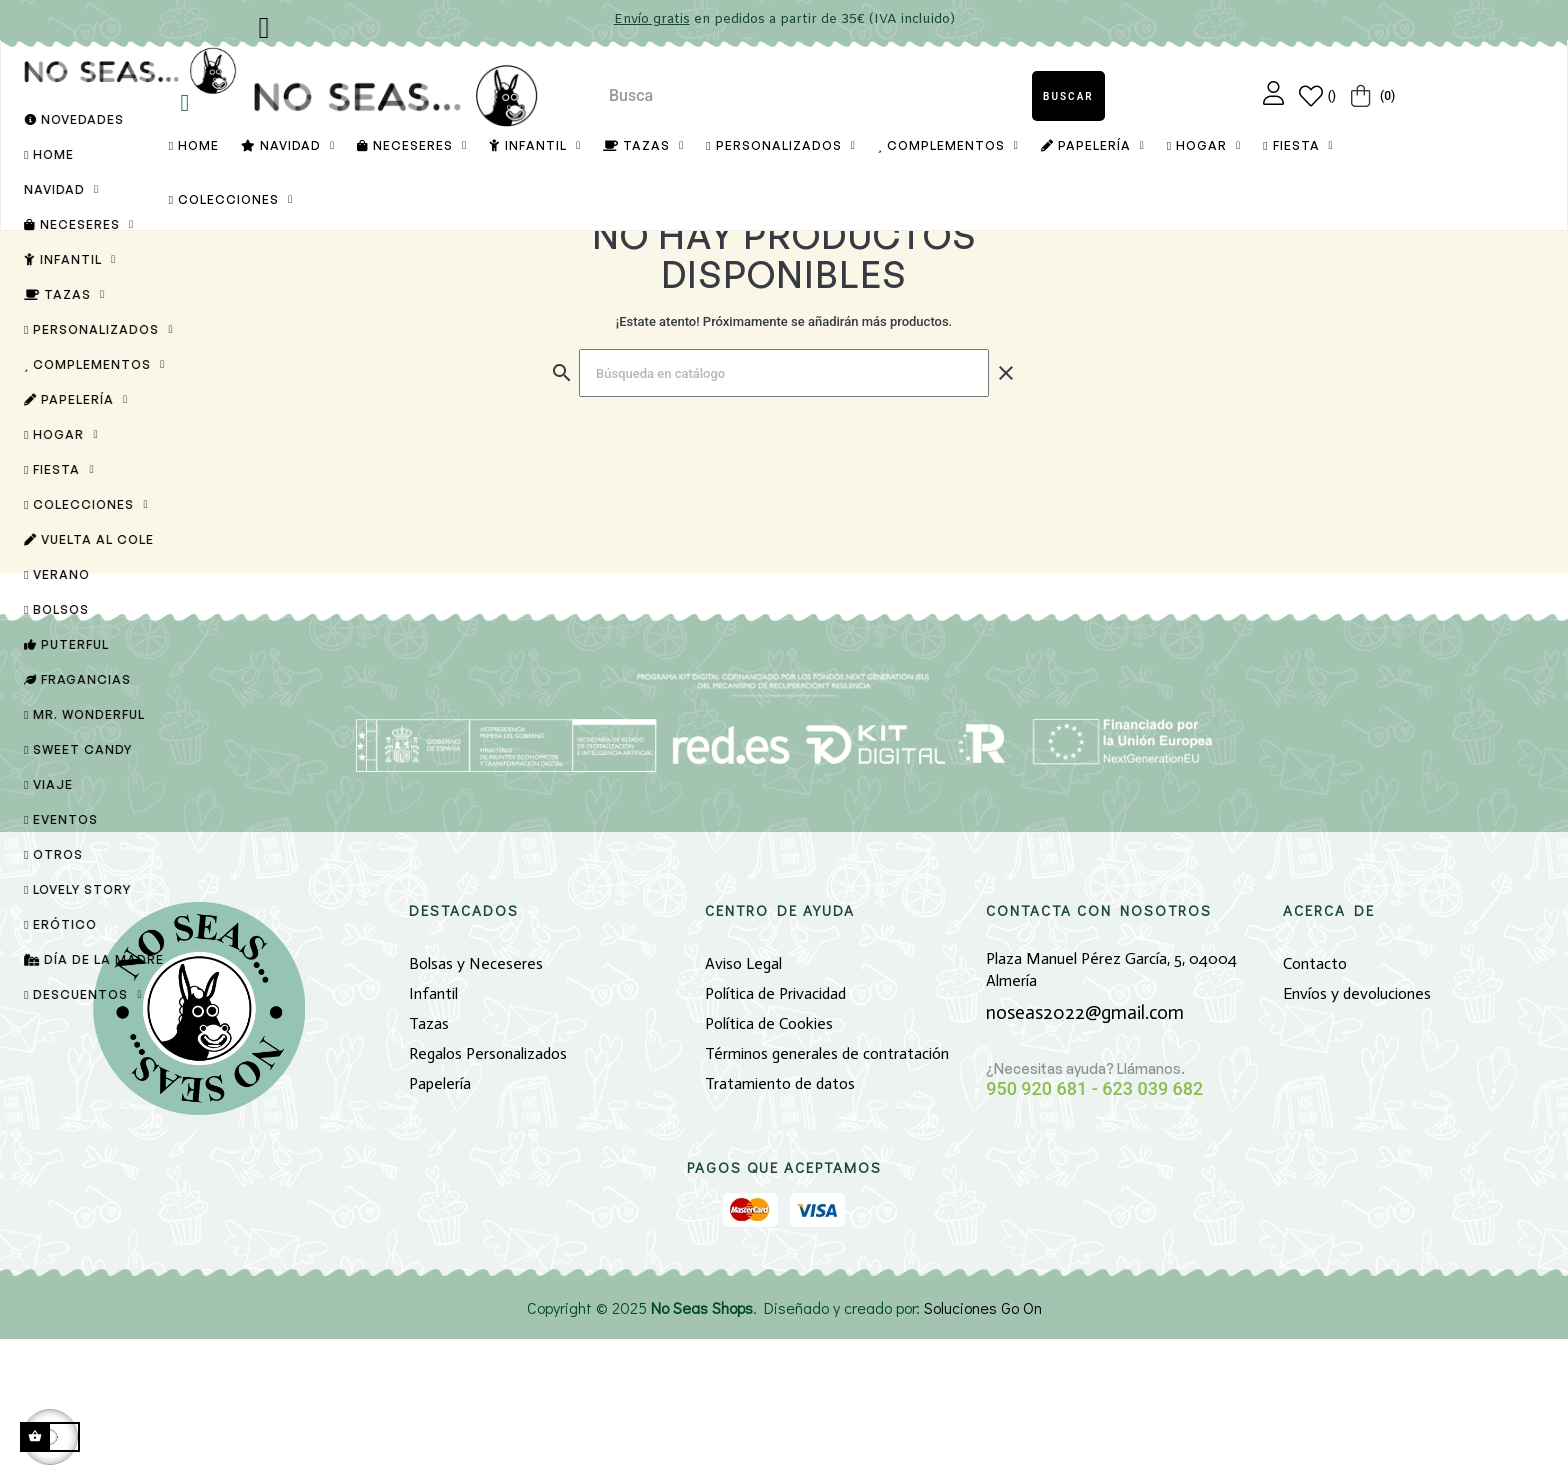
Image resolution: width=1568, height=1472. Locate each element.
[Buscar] (784, 506)
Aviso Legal (743, 1096)
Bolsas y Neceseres (476, 1096)
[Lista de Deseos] (1317, 96)
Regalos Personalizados (488, 1186)
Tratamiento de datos (780, 1216)
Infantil (433, 1126)
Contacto (1315, 1096)
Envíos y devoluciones (1357, 1126)
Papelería (440, 1216)
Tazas (429, 1156)
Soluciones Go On (983, 1440)
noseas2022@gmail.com (1085, 1145)
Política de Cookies (769, 1156)
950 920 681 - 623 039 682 (1094, 1222)
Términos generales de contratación (827, 1186)
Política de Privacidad (775, 1126)
